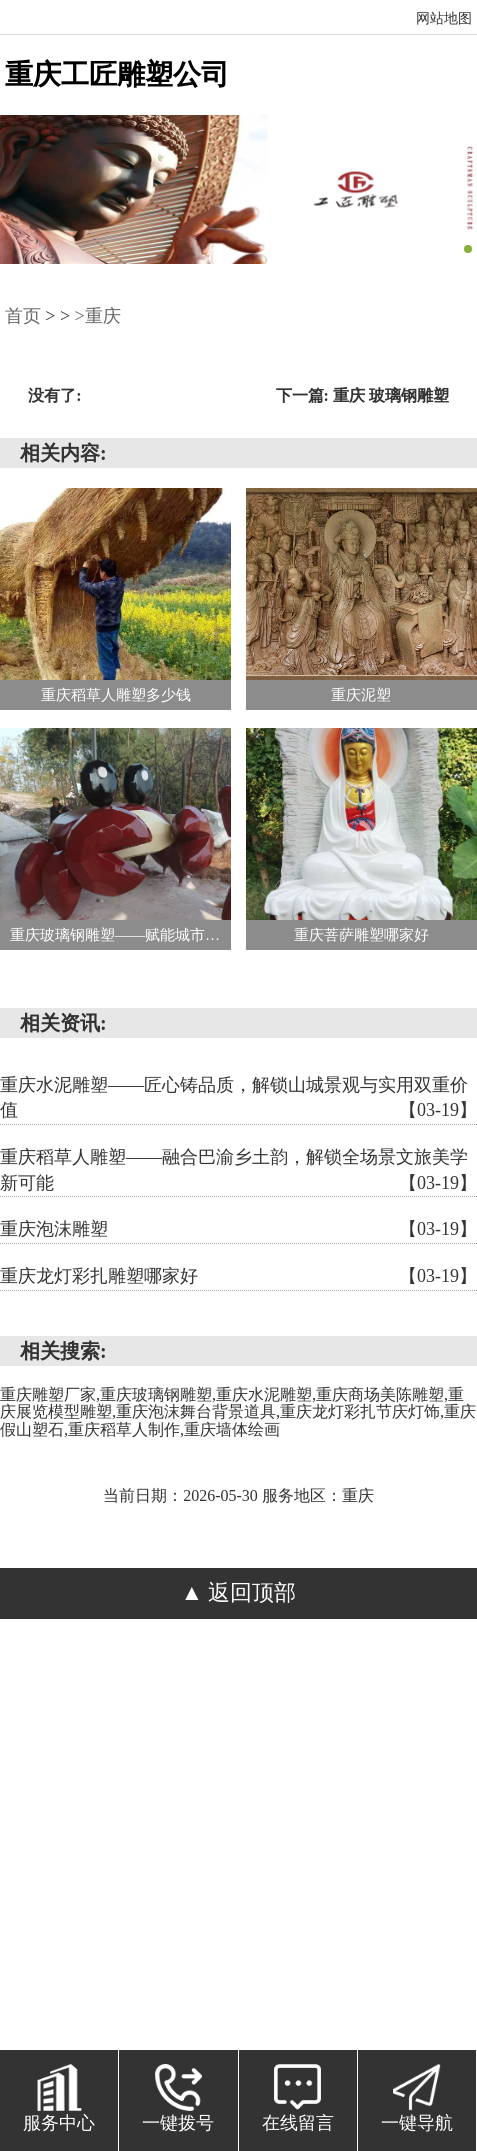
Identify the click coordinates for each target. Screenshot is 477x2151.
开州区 (407, 1837)
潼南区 (290, 1837)
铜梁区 (232, 1837)
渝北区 (232, 1807)
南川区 (115, 1837)
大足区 (173, 1807)
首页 (23, 316)
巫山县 (445, 1867)
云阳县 (330, 1867)
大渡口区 (184, 1777)
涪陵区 (58, 1777)
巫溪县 (239, 1897)
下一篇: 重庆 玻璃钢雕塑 (362, 395)
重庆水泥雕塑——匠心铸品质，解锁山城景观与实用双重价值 (238, 1099)
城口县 (115, 1867)
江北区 (252, 1777)
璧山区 (173, 1837)
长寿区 (348, 1807)
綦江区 (115, 1807)
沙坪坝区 (319, 1777)
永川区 (56, 1837)
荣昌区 (348, 1837)
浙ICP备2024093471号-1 (274, 1717)
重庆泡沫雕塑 (238, 1230)
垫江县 (232, 1867)
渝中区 (117, 1777)
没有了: (54, 395)
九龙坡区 (396, 1777)
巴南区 (290, 1807)
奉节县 (389, 1867)
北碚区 (56, 1807)
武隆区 (56, 1867)
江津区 (407, 1807)
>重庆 (98, 316)
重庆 (418, 1747)
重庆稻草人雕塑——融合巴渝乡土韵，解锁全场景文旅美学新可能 (238, 1171)
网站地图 (444, 18)
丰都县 (173, 1867)
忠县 (281, 1867)
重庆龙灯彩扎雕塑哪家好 (238, 1277)
